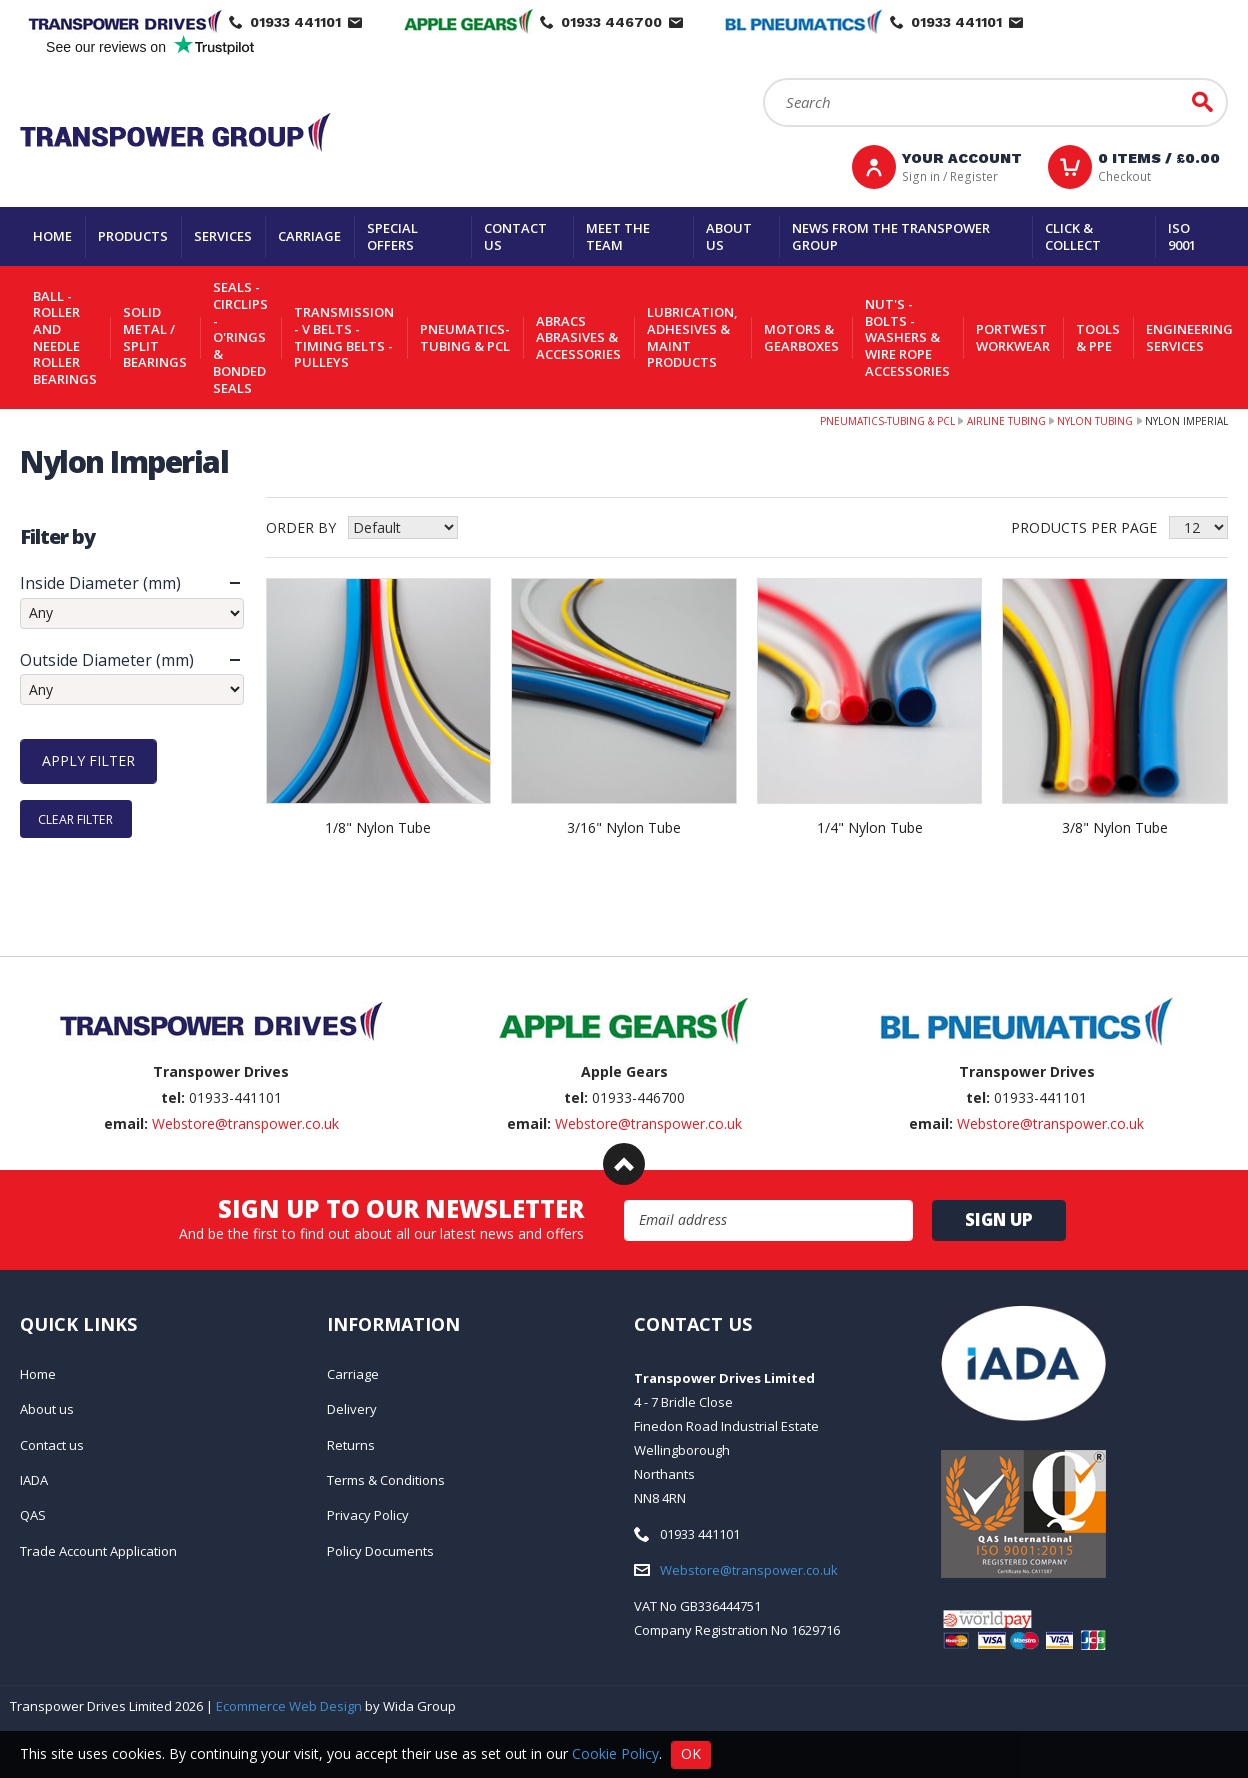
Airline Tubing (1006, 421)
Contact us (515, 236)
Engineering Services (1189, 337)
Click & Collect (1073, 236)
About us (729, 236)
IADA (34, 1480)
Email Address (624, 1200)
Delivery (352, 1409)
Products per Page (1084, 527)
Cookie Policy (615, 1752)
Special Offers (392, 236)
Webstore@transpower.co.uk (245, 1123)
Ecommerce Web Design (289, 1706)
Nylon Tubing (1095, 421)
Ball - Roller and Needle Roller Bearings (65, 338)
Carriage (309, 236)
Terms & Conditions (386, 1480)
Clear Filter (75, 819)
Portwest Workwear (1013, 337)
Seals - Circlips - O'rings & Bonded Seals (240, 337)
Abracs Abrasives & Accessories (578, 337)
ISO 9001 (1182, 236)
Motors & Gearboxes (801, 337)
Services (223, 236)
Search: (763, 78)
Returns (351, 1445)
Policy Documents (380, 1551)
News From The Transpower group (891, 236)
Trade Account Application (98, 1551)
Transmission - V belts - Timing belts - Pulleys (344, 337)
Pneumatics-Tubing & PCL (465, 337)
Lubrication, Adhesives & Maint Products (692, 337)
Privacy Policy (368, 1515)
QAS (33, 1515)
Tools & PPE (1098, 337)
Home (52, 236)
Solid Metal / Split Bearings (155, 337)
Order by (301, 527)
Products (133, 236)
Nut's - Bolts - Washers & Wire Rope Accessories (907, 337)
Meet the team (618, 236)
